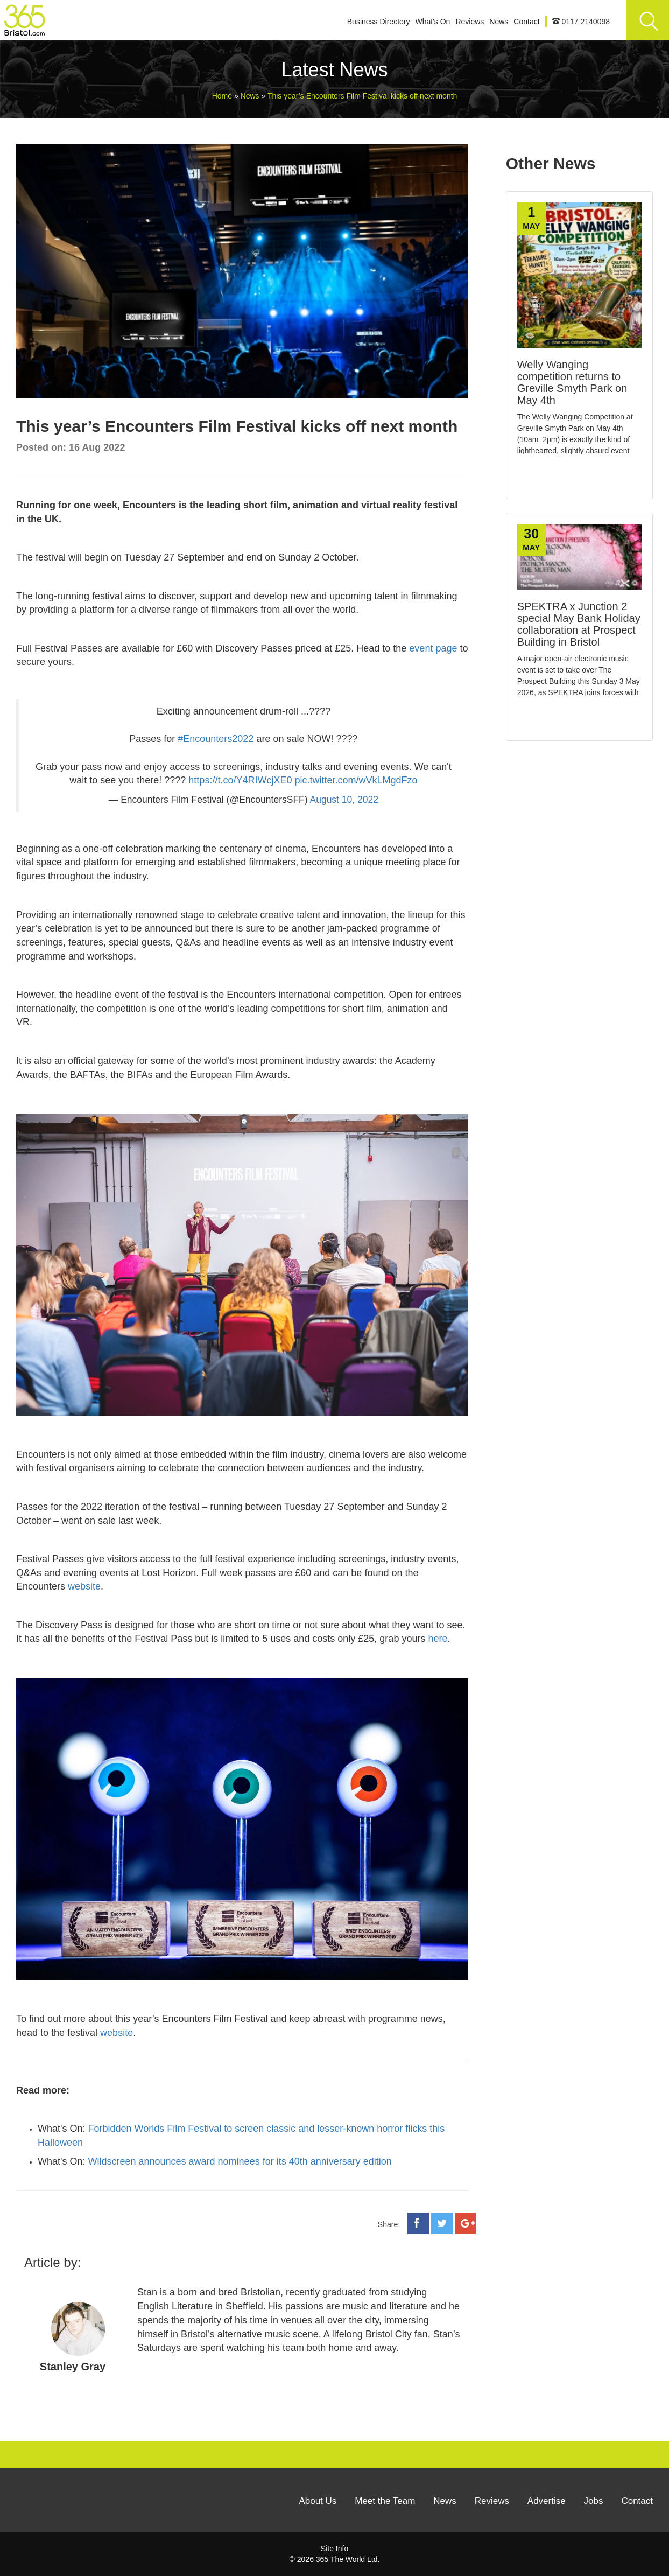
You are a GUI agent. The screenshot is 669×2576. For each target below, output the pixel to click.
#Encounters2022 (215, 738)
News (498, 21)
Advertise (546, 2501)
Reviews (469, 21)
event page (433, 648)
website (84, 1586)
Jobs (593, 2501)
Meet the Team (385, 2501)
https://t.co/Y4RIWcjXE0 (240, 780)
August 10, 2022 (344, 799)
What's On (432, 21)
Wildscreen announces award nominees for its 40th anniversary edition (239, 2161)
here (437, 1638)
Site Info (334, 2548)
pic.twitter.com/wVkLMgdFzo (355, 780)
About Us (317, 2501)
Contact (526, 21)
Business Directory (378, 21)
